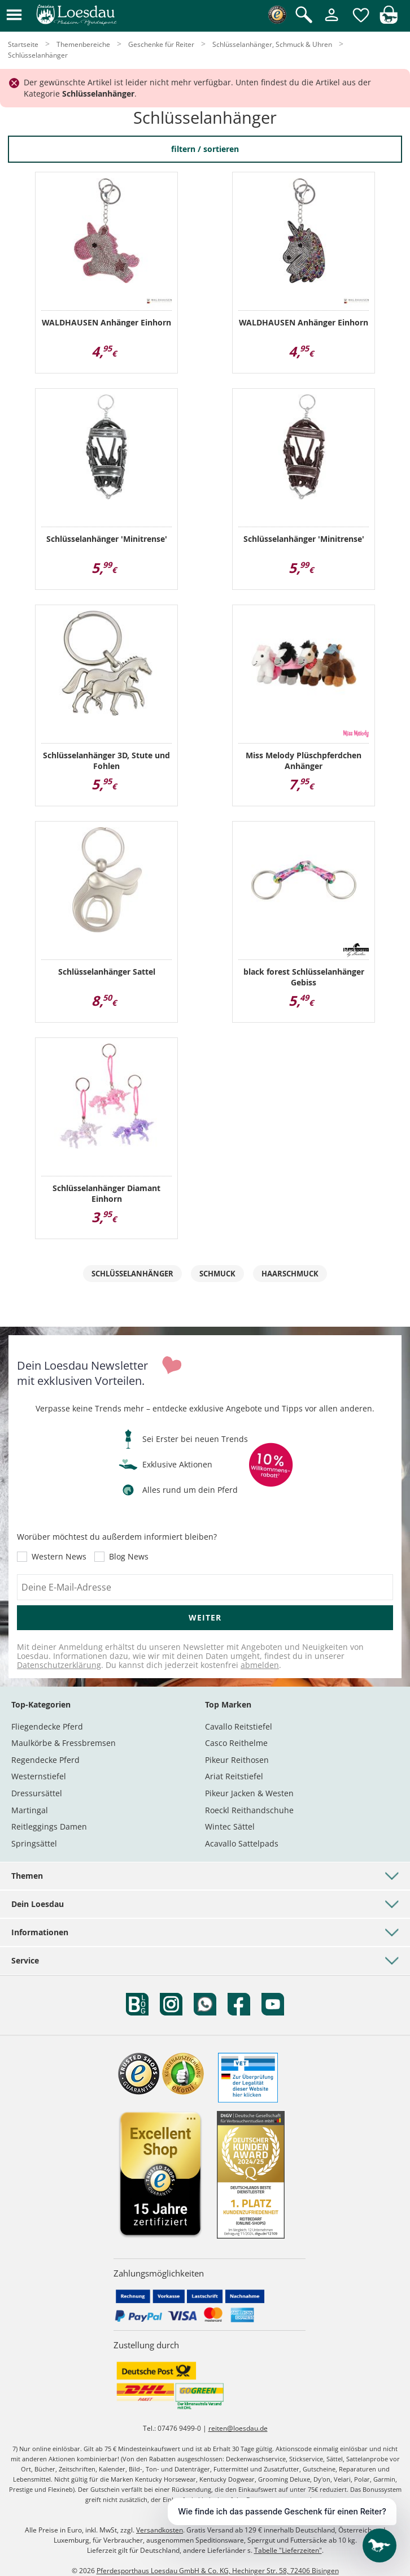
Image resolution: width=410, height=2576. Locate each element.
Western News (59, 1557)
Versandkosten (159, 2530)
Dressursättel (36, 1793)
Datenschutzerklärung (59, 1665)
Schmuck (217, 1274)
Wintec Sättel (230, 1826)
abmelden (260, 1665)
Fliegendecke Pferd (47, 1726)
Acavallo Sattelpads (241, 1843)
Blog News (129, 1557)
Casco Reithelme (236, 1742)
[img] (389, 20)
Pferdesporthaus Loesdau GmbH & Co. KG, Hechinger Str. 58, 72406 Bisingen (218, 2570)
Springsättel (34, 1843)
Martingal (29, 1810)
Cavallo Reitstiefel (238, 1726)
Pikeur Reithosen (237, 1759)
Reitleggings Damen (49, 1826)
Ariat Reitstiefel (234, 1776)
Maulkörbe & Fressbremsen (63, 1742)
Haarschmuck (290, 1274)
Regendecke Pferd (45, 1759)
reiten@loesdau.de (238, 2428)
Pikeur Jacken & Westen (249, 1793)
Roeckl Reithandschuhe (249, 1810)
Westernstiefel (38, 1776)
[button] (14, 15)
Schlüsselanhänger (132, 1274)
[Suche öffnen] (304, 15)
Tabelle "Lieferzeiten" (288, 2550)
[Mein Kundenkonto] (331, 22)
